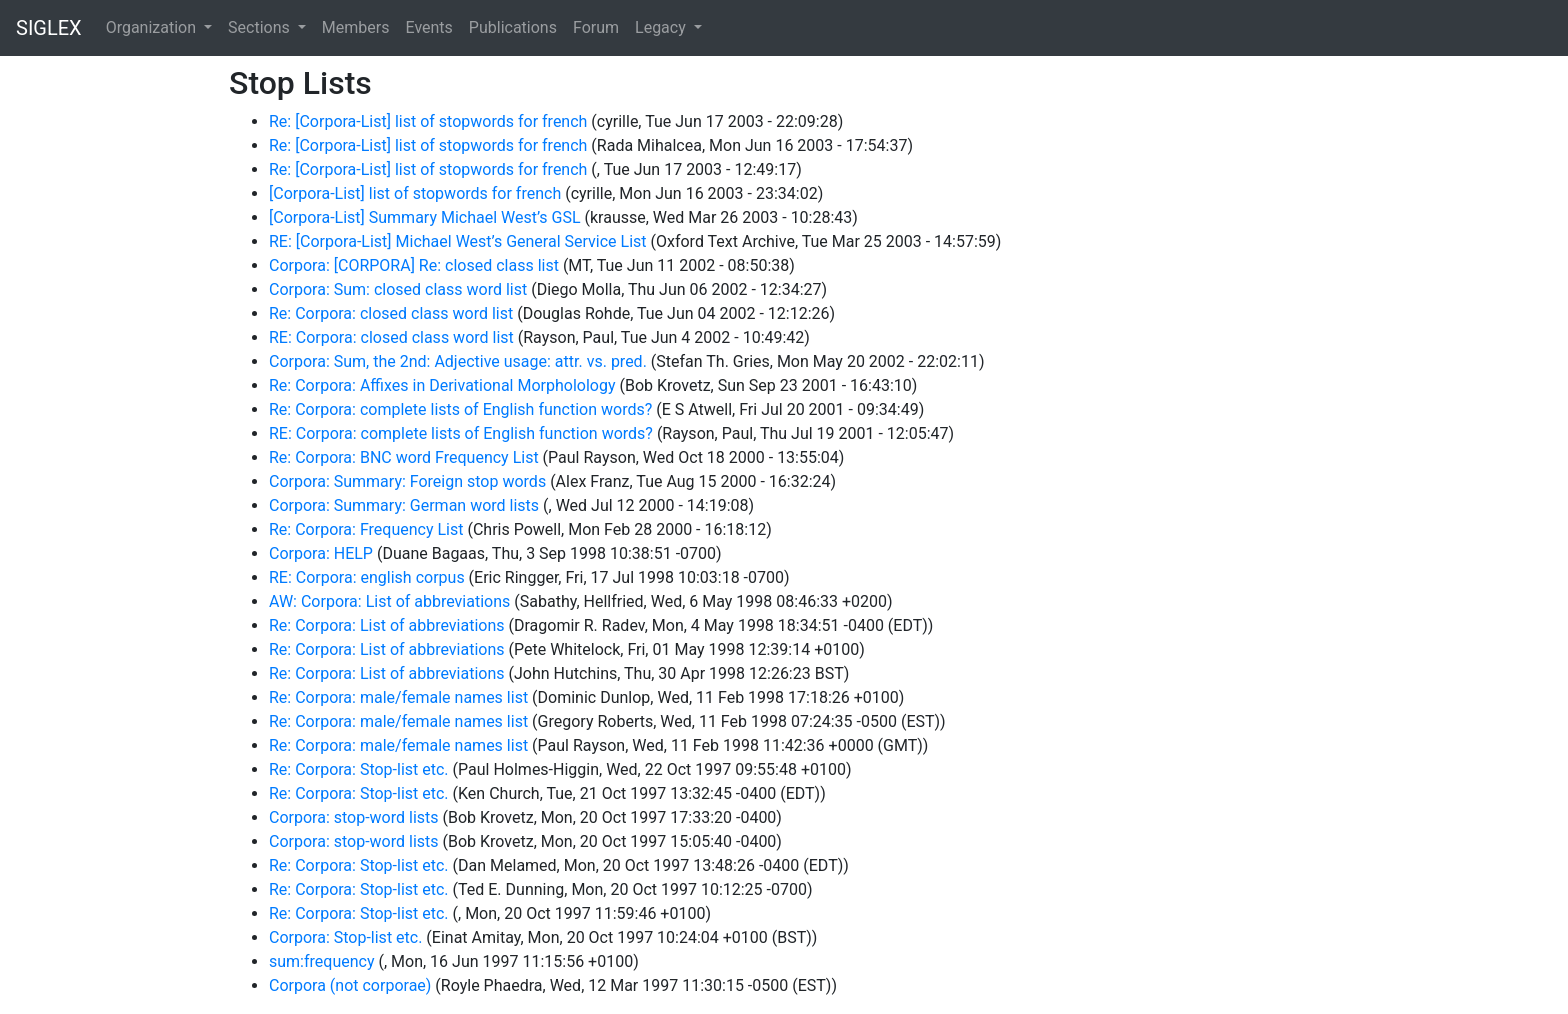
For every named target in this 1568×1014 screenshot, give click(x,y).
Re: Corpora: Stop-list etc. (359, 769)
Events (428, 27)
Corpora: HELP (321, 553)
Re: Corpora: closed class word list (391, 313)
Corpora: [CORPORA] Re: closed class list (414, 265)
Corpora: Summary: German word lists (404, 505)
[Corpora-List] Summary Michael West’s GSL (425, 217)
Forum (596, 27)
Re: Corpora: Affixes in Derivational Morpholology (442, 385)
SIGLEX (49, 28)
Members (356, 27)
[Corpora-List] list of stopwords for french (415, 193)
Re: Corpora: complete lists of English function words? (460, 409)
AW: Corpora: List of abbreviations (389, 601)
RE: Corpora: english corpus (367, 577)
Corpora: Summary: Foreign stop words (407, 481)
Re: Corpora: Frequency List (366, 529)
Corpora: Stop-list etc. (345, 937)
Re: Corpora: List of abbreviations (387, 625)
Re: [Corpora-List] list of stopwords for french (428, 121)
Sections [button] (261, 27)
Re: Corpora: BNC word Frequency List (404, 457)
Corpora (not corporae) (350, 985)
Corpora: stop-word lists (354, 817)
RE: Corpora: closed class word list (391, 337)
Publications (513, 27)
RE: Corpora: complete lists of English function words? (461, 433)
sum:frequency (321, 961)
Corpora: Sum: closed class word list (398, 289)
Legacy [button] (662, 27)
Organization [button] (153, 27)
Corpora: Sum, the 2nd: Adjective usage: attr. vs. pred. (458, 361)
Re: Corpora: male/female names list (398, 697)
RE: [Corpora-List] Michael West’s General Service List (458, 241)
